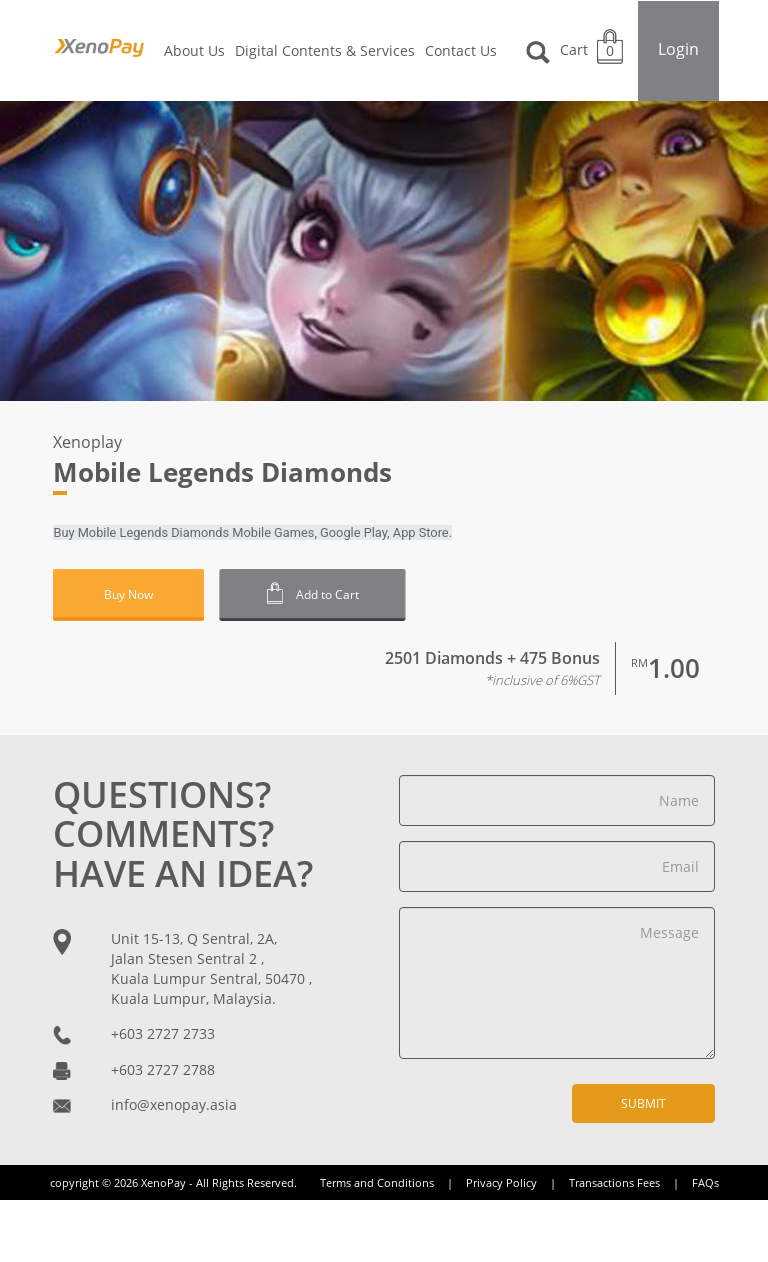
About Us (194, 50)
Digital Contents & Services (325, 50)
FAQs (705, 1182)
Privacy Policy (516, 1182)
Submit (643, 1103)
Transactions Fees (629, 1182)
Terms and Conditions (391, 1182)
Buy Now (128, 594)
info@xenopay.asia (174, 1104)
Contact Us (461, 50)
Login (678, 49)
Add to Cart (313, 593)
